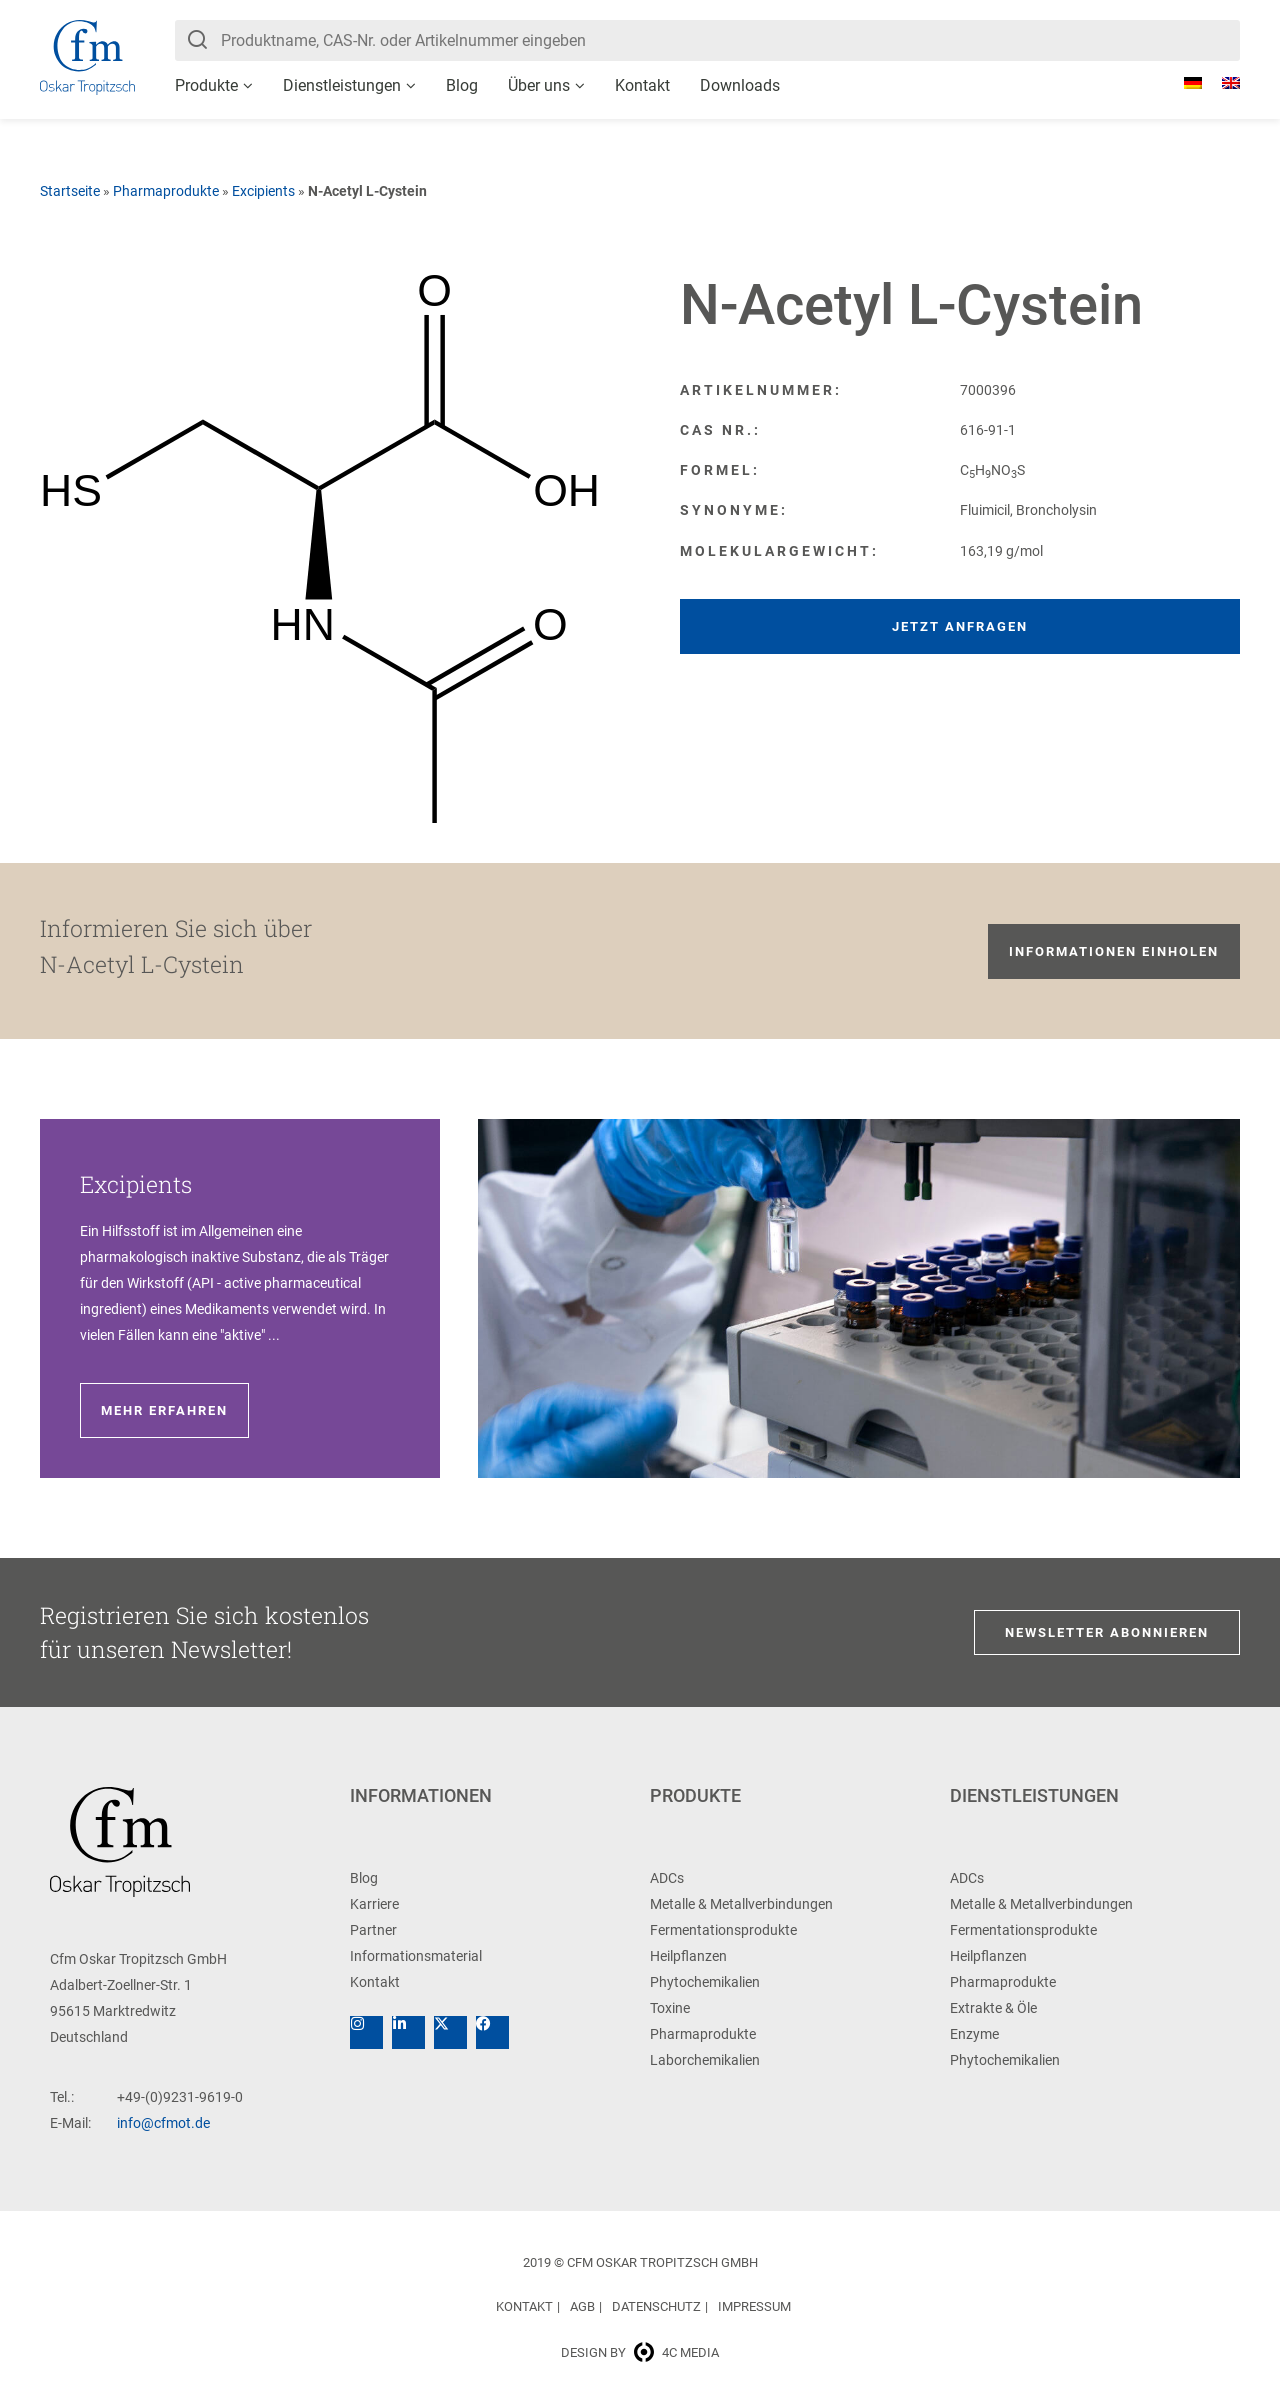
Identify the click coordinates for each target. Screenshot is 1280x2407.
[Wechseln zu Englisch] (1221, 83)
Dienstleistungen (342, 85)
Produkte (206, 85)
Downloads (740, 85)
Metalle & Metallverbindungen (741, 1904)
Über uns (539, 85)
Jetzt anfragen (960, 626)
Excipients (263, 191)
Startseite (70, 191)
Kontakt (642, 85)
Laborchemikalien (705, 2060)
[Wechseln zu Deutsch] (1183, 83)
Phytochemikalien (705, 1982)
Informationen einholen (1114, 951)
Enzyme (974, 2034)
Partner (373, 1930)
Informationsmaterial (416, 1956)
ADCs (667, 1878)
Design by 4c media (640, 2352)
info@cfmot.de (163, 2123)
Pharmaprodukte (166, 191)
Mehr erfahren (164, 1410)
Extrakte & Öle (993, 2008)
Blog (462, 85)
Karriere (374, 1904)
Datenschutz (656, 2306)
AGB (582, 2306)
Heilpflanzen (688, 1956)
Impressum (754, 2306)
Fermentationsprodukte (723, 1930)
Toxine (670, 2008)
